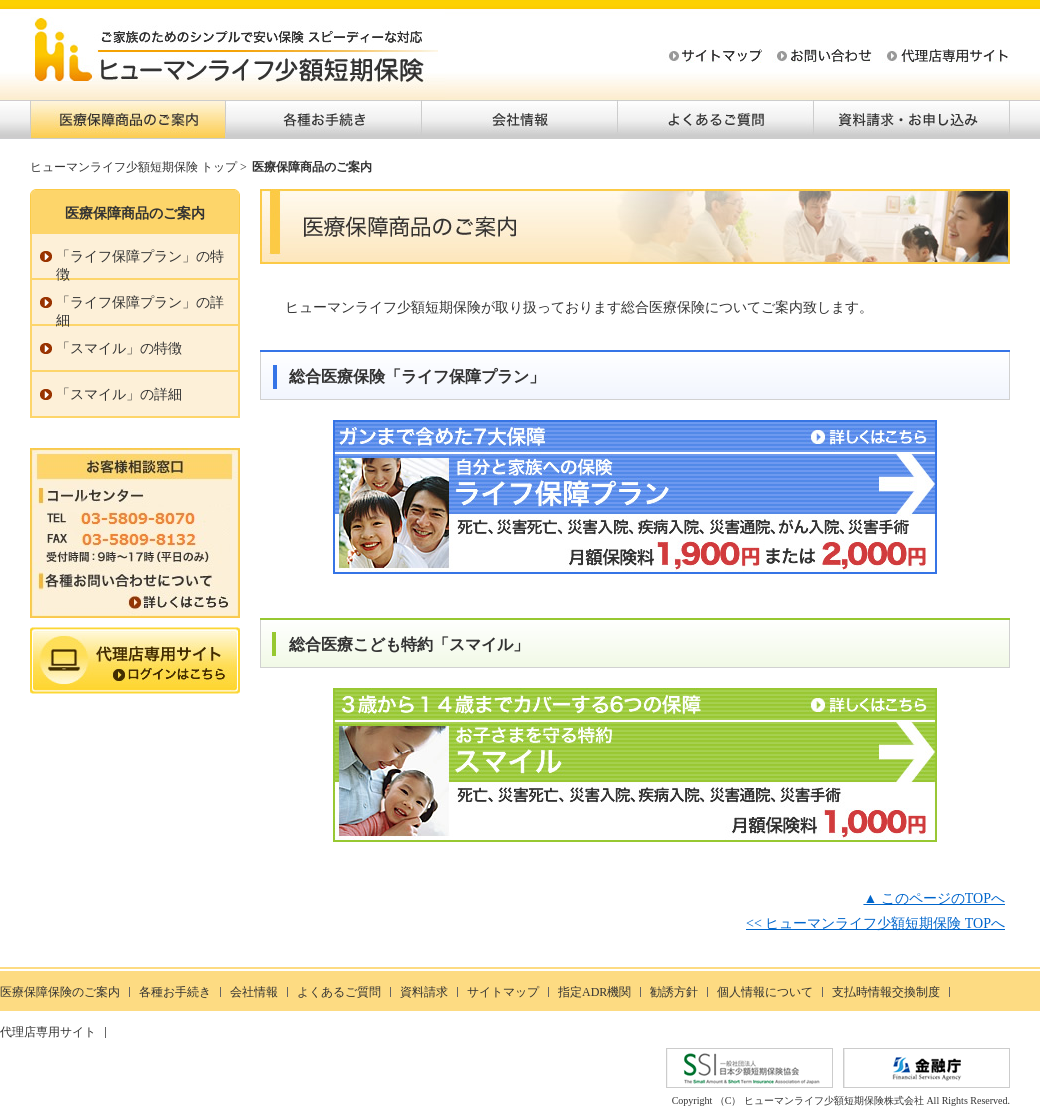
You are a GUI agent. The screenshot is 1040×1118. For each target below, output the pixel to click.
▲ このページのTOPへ (934, 898)
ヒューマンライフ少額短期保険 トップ (133, 167)
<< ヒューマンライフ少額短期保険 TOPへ (875, 923)
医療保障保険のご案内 (60, 992)
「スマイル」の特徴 (119, 348)
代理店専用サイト (931, 58)
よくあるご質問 (716, 119)
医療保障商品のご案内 (128, 119)
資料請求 (424, 992)
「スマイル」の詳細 (119, 394)
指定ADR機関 (594, 992)
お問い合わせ (821, 58)
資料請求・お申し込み (912, 119)
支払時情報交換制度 (886, 992)
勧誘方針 (674, 992)
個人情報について (765, 992)
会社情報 (520, 119)
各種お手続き (324, 119)
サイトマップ (712, 58)
